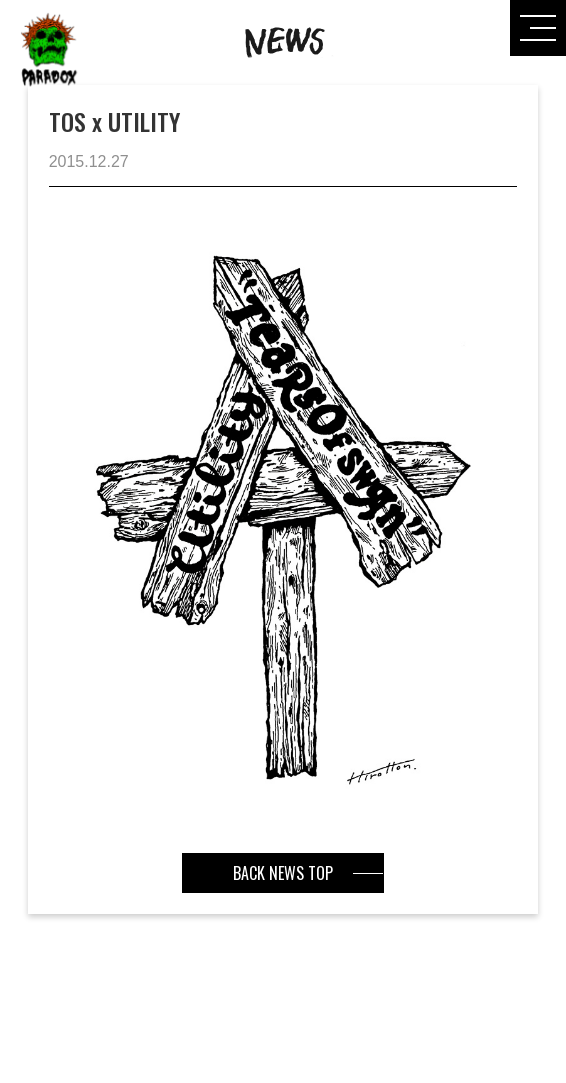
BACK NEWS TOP (283, 873)
